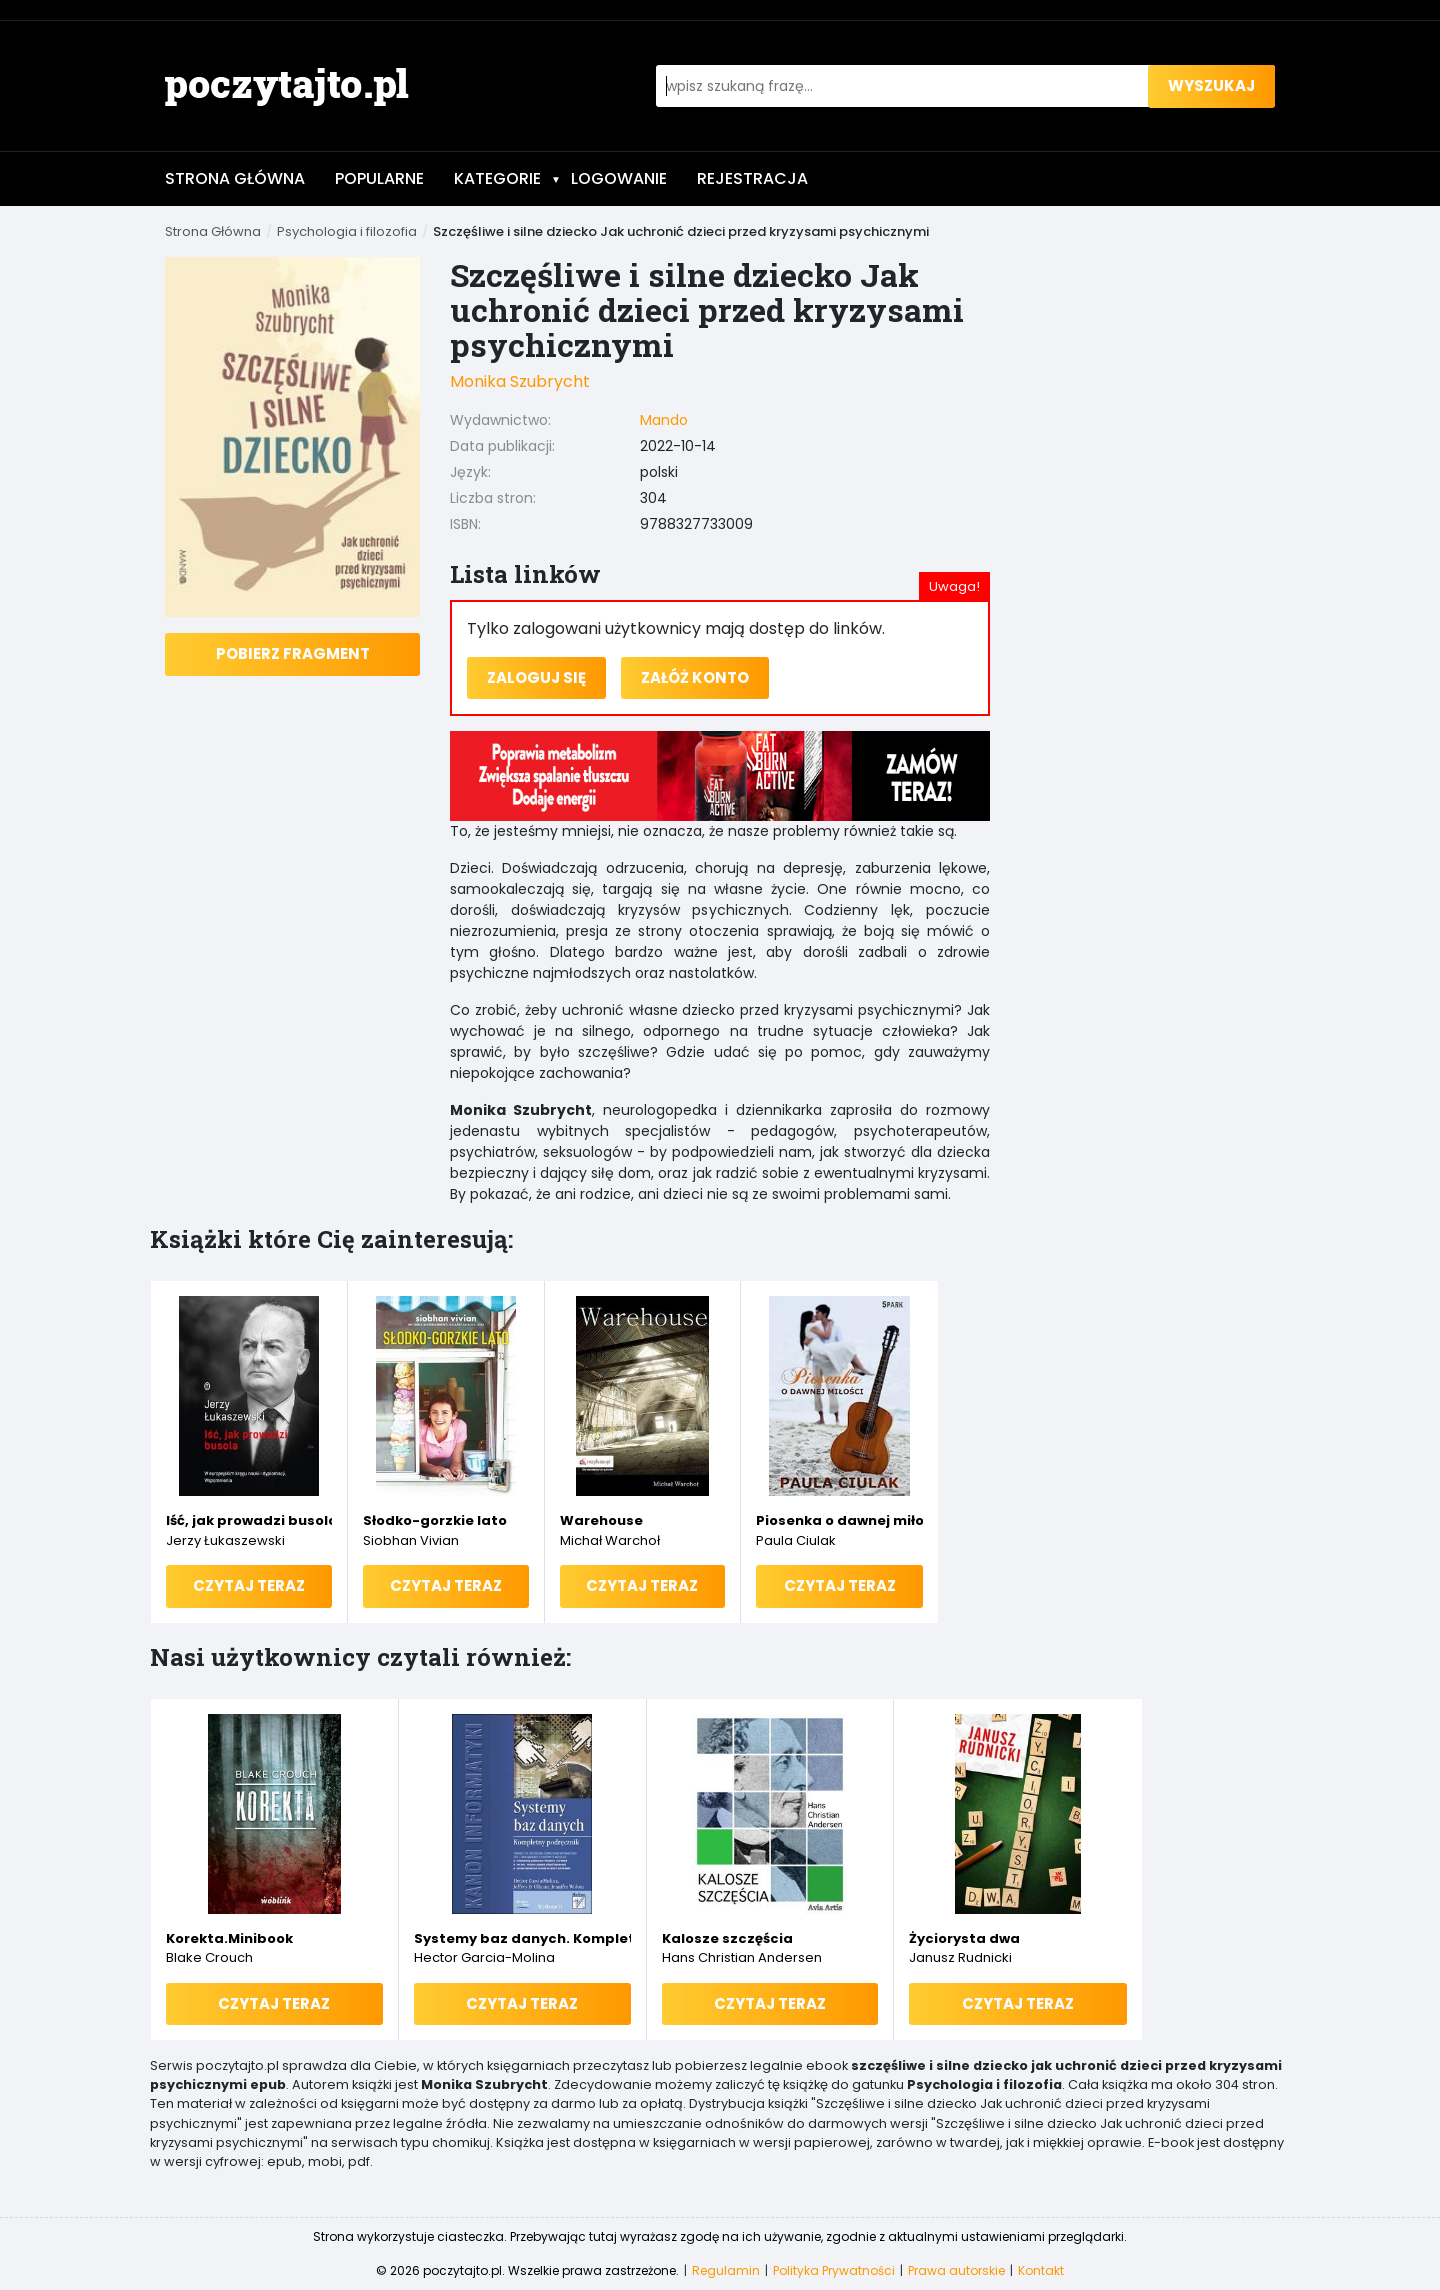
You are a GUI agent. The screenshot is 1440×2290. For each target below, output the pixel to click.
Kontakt (1041, 2270)
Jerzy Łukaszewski (225, 1540)
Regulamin (726, 2270)
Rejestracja (752, 178)
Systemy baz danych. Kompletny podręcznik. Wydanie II (522, 1938)
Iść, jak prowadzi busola (249, 1520)
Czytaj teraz (249, 1585)
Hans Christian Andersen (742, 1957)
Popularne (379, 178)
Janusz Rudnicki (960, 1957)
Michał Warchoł (610, 1540)
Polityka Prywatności (834, 2270)
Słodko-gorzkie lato (435, 1520)
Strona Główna (235, 178)
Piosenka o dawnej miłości (839, 1520)
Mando (664, 420)
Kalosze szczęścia (727, 1938)
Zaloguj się (536, 677)
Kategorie (507, 178)
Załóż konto (695, 677)
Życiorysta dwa (964, 1938)
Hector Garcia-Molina (484, 1957)
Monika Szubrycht (520, 381)
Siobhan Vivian (411, 1540)
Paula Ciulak (796, 1540)
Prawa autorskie (956, 2270)
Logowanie (619, 178)
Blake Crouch (209, 1957)
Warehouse (601, 1520)
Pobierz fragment (293, 653)
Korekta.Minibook (229, 1938)
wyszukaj (1211, 85)
